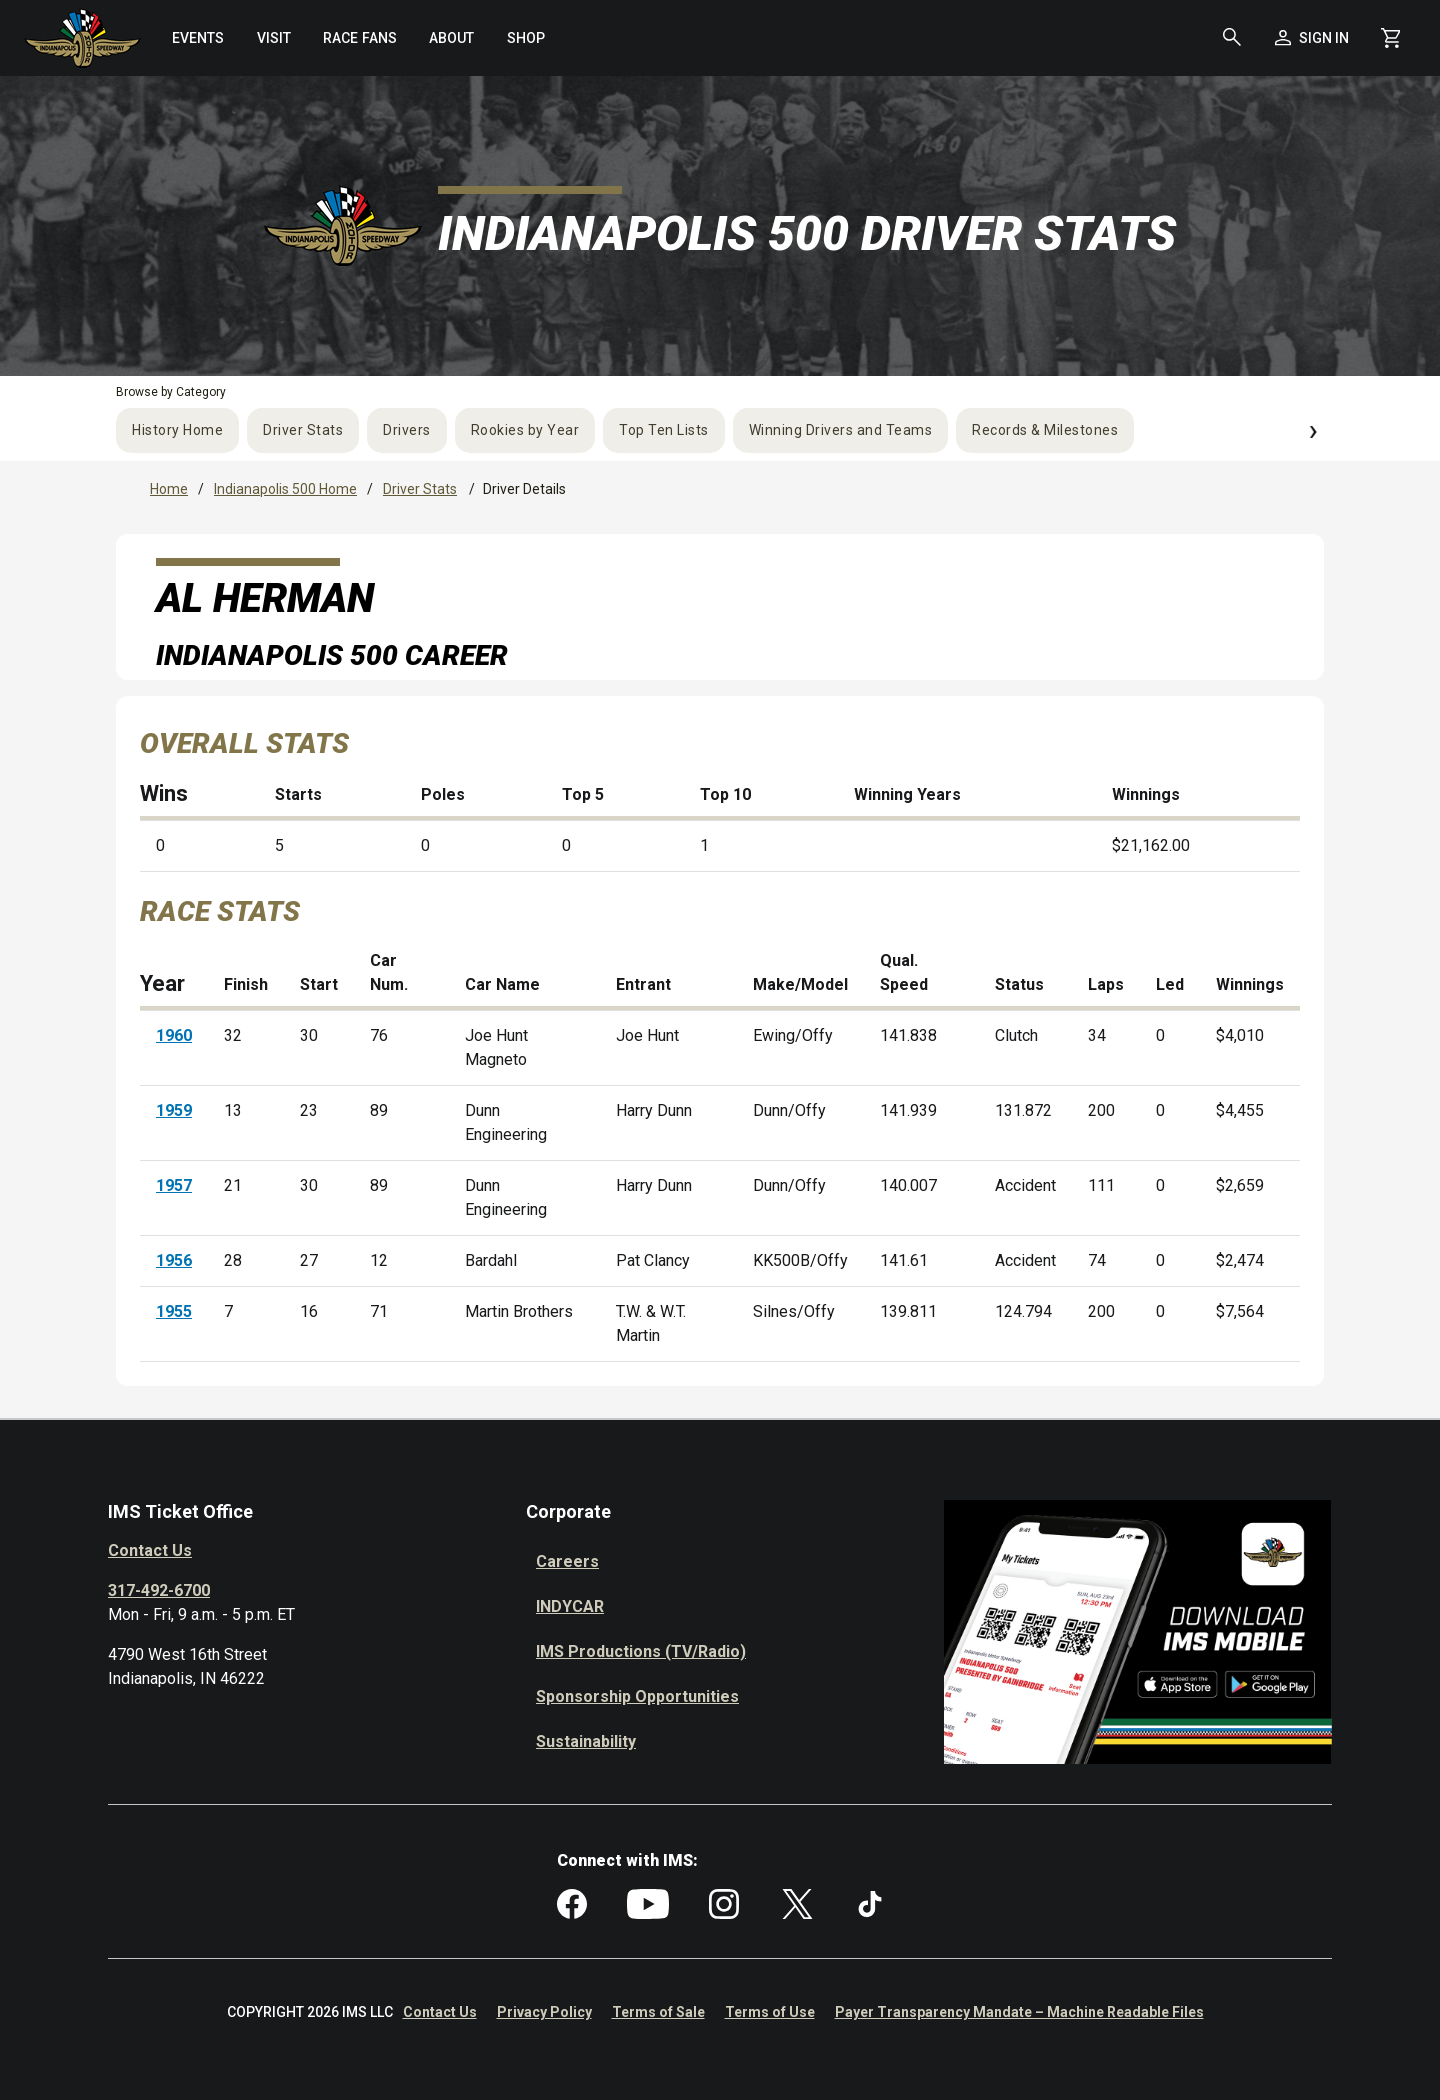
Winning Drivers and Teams (841, 430)
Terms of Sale (658, 2012)
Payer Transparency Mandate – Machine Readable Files (1019, 2012)
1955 (174, 1311)
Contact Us (150, 1550)
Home (169, 489)
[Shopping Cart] (1390, 38)
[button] (1232, 38)
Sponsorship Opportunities (637, 1696)
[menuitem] (197, 38)
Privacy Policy (544, 2012)
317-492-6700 (159, 1590)
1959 (174, 1110)
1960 (174, 1035)
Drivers (407, 430)
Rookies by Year (525, 430)
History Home (177, 430)
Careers (567, 1561)
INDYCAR (570, 1606)
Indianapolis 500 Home (285, 489)
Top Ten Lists (664, 430)
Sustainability (586, 1741)
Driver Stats (303, 430)
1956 (174, 1260)
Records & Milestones (1045, 430)
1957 (174, 1185)
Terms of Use (770, 2012)
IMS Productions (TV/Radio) (641, 1651)
